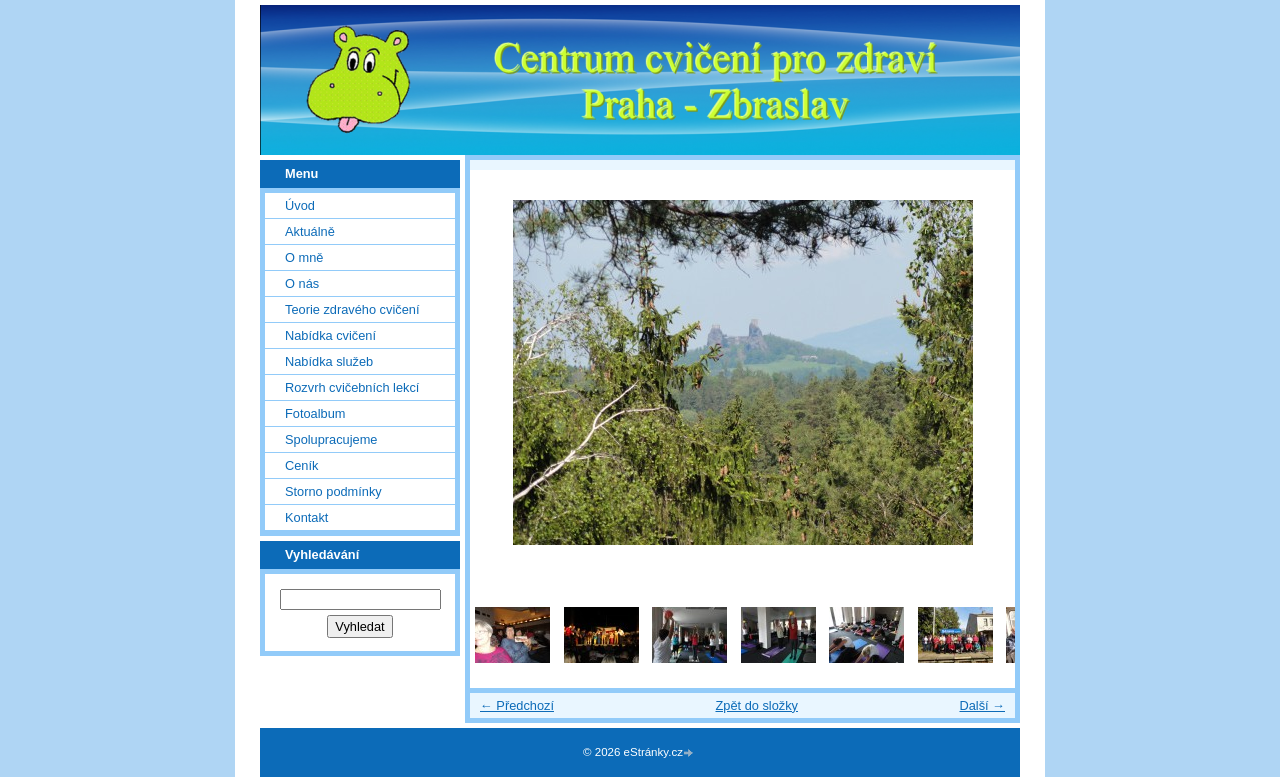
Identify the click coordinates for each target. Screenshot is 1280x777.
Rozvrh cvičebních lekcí (352, 387)
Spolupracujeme (331, 439)
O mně (304, 257)
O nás (302, 283)
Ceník (301, 465)
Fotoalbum (315, 413)
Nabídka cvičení (330, 335)
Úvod (300, 205)
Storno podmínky (333, 491)
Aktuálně (310, 231)
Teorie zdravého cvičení (352, 309)
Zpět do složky (756, 705)
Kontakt (306, 517)
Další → (982, 705)
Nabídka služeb (329, 361)
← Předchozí (517, 705)
